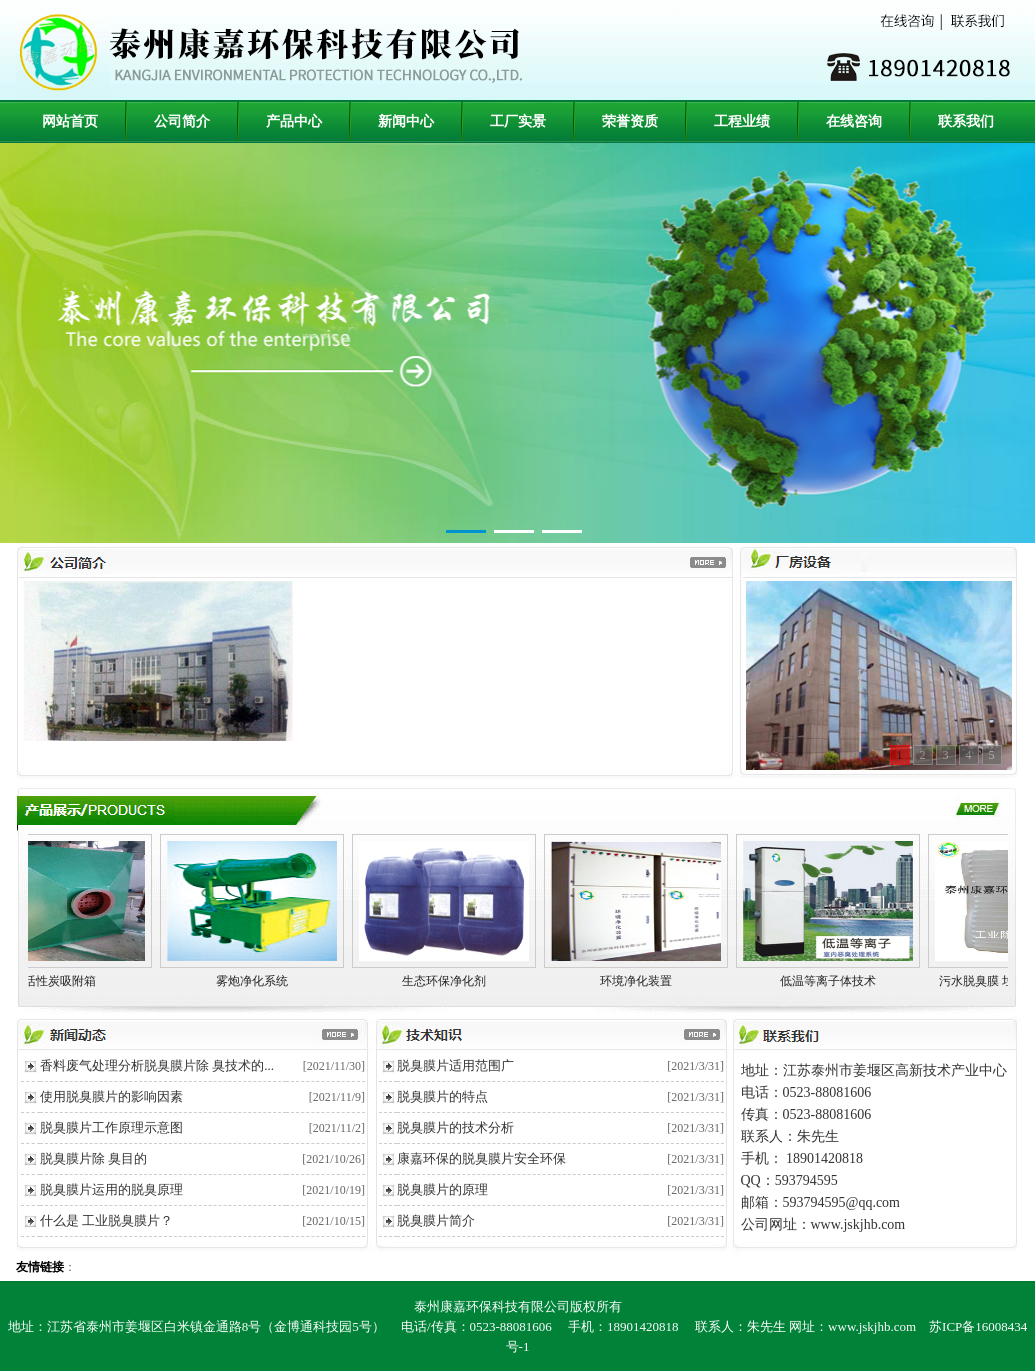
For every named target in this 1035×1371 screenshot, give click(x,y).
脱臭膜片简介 (436, 1220)
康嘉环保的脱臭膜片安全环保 (481, 1158)
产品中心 (294, 121)
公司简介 (182, 121)
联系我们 (966, 121)
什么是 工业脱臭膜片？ (106, 1220)
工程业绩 (742, 121)
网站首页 (70, 121)
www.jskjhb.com (872, 1326)
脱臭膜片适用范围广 (455, 1065)
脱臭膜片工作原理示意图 (111, 1127)
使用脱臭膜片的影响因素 (111, 1096)
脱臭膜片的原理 (442, 1189)
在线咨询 (854, 121)
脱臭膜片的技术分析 (455, 1127)
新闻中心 (406, 121)
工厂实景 (518, 121)
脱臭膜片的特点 (442, 1096)
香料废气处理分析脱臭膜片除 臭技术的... (157, 1065)
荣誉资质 (630, 121)
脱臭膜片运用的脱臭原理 (111, 1189)
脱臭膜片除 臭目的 (93, 1158)
